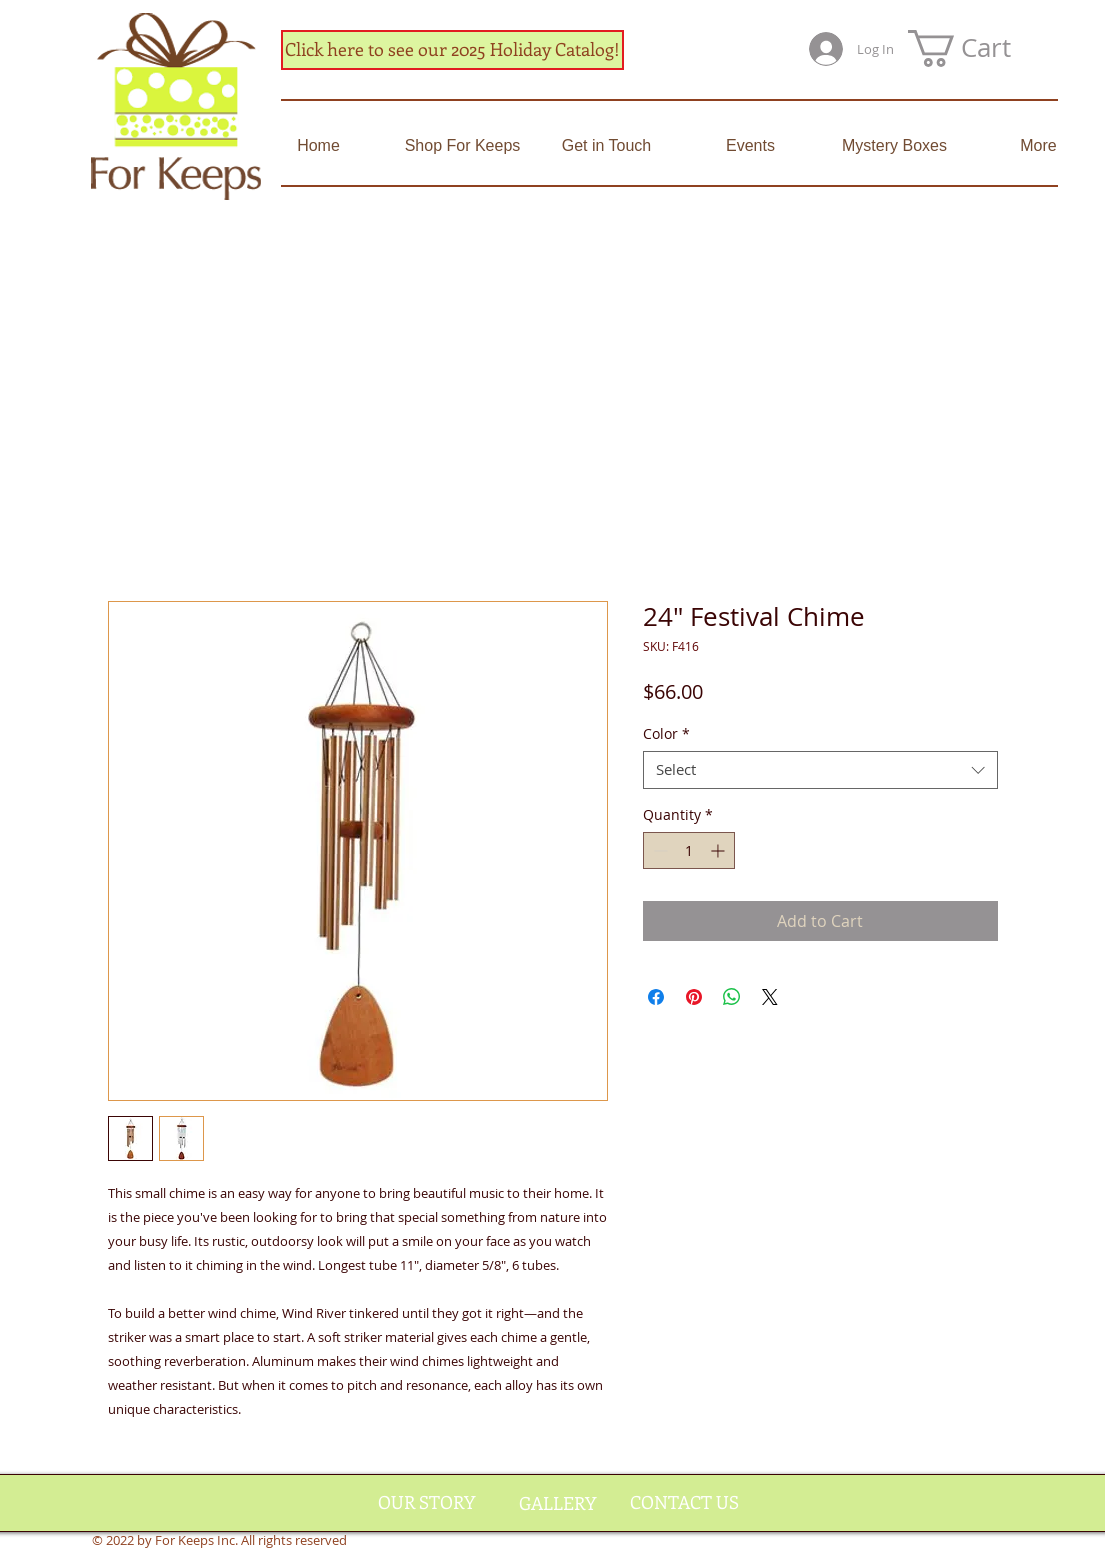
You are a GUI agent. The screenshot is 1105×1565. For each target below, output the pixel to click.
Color (666, 734)
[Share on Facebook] (656, 997)
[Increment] (719, 850)
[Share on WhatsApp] (732, 997)
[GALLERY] (557, 1504)
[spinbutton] (689, 850)
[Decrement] (658, 850)
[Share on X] (770, 997)
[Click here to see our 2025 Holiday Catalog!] (452, 50)
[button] (980, 48)
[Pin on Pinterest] (694, 997)
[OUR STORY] (427, 1503)
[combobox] (820, 770)
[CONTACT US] (684, 1503)
